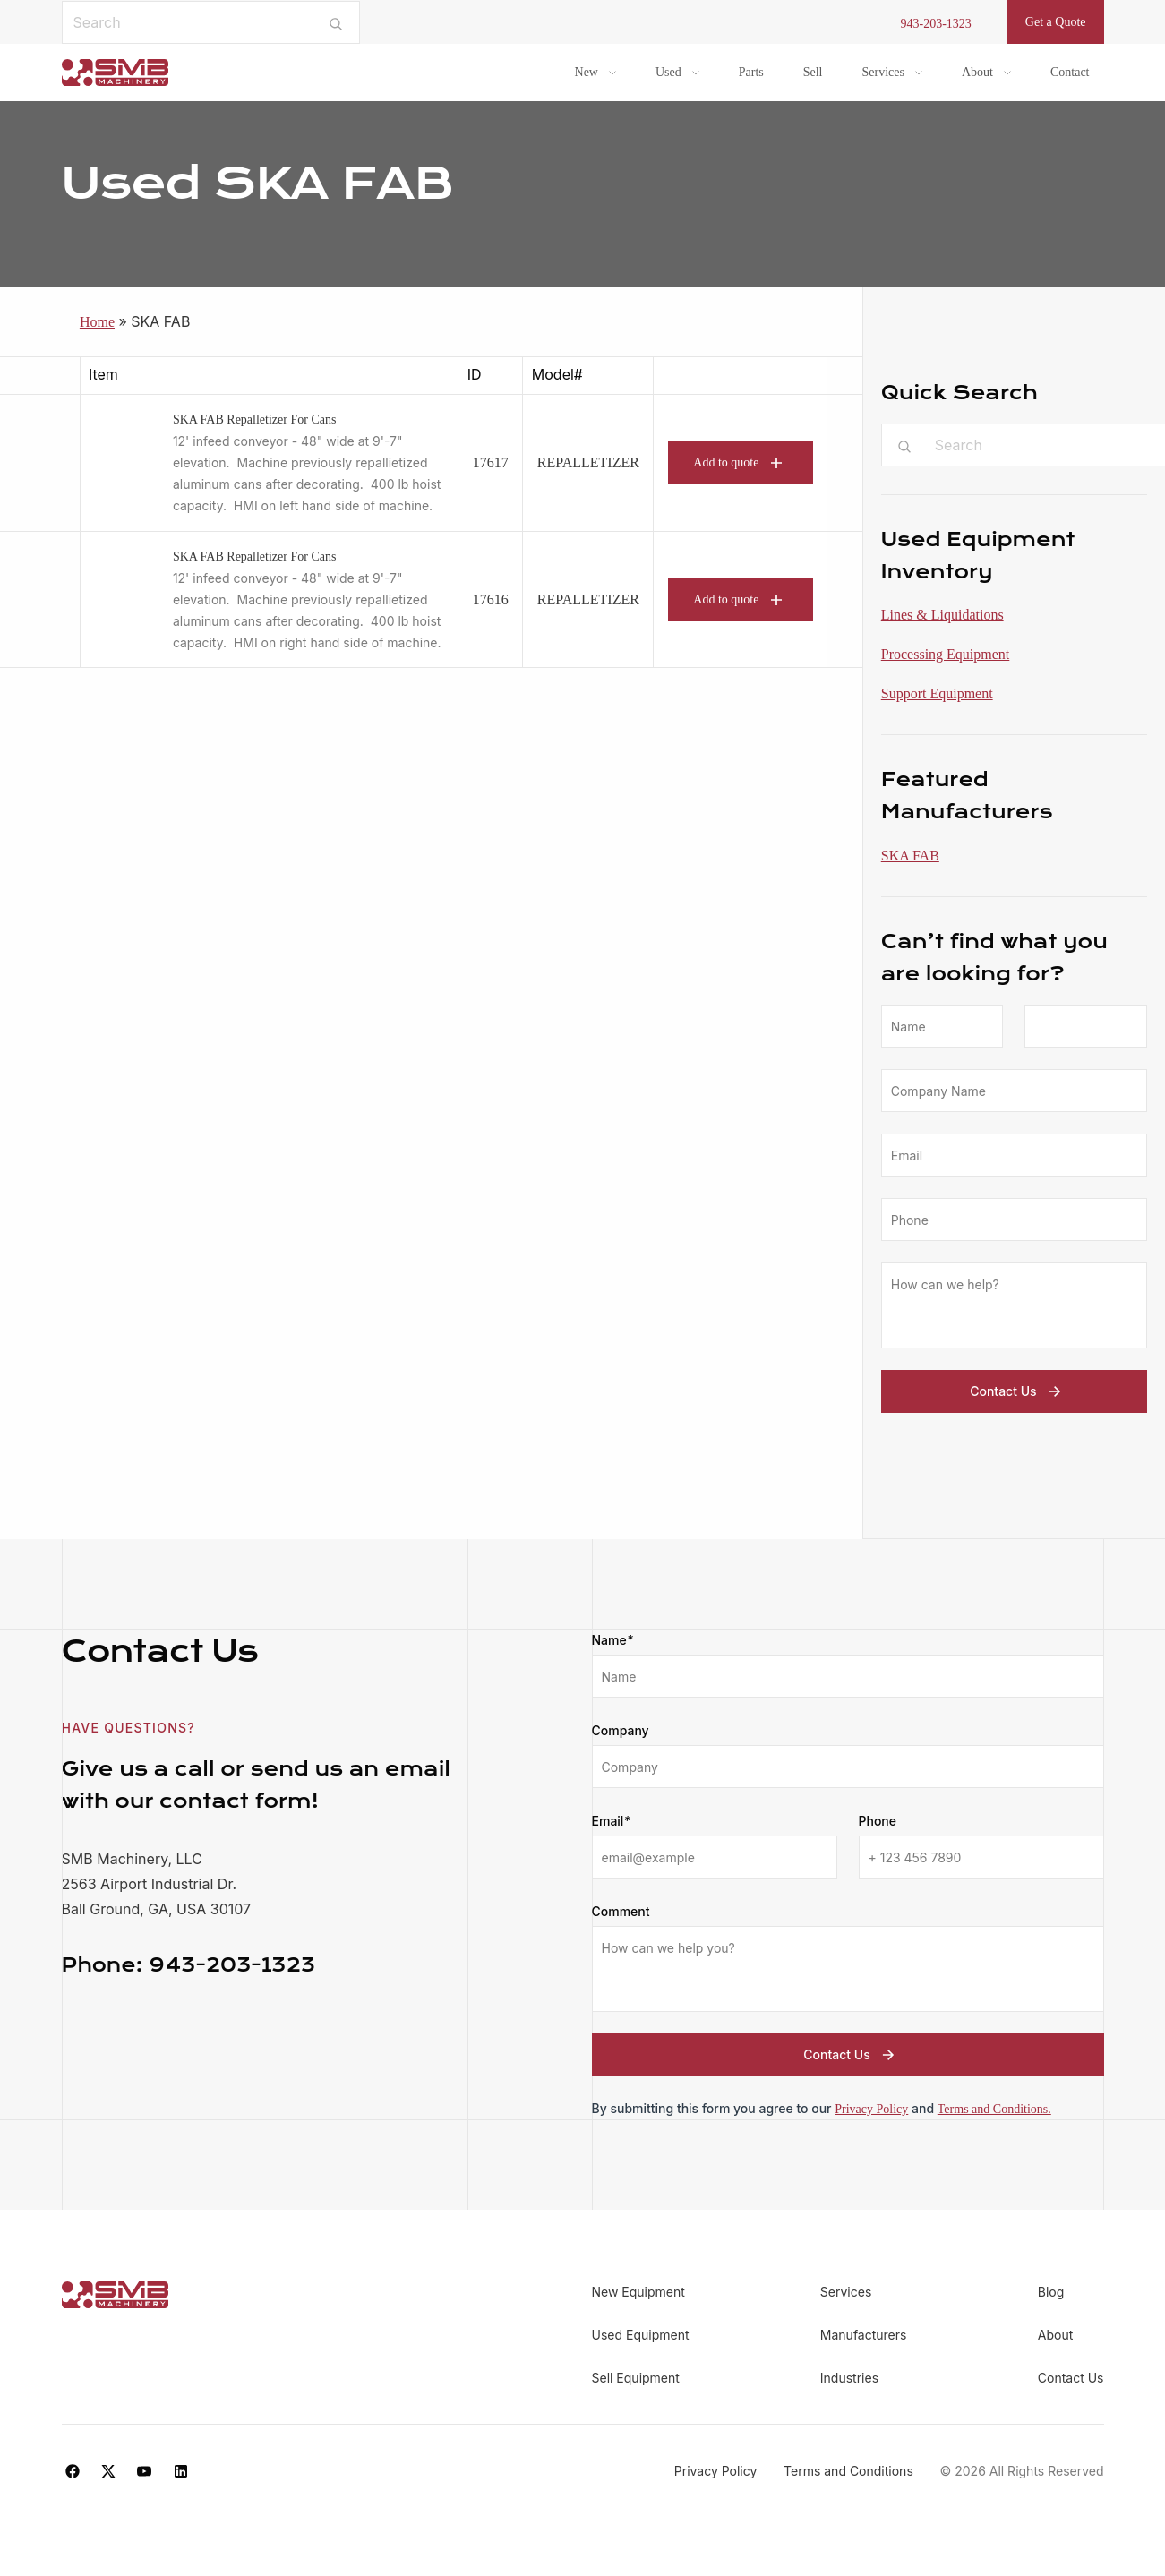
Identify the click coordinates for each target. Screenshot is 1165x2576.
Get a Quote (1055, 22)
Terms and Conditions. (994, 2109)
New (586, 72)
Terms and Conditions (847, 2470)
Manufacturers (863, 2334)
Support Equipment (937, 693)
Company (620, 1730)
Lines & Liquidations (942, 614)
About (977, 72)
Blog (1051, 2291)
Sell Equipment (636, 2377)
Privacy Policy (871, 2109)
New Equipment (638, 2291)
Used (668, 72)
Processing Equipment (945, 654)
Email (611, 1821)
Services (883, 72)
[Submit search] (335, 22)
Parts (751, 72)
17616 (491, 599)
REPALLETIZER (588, 462)
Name (613, 1640)
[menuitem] (595, 72)
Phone (878, 1820)
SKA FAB (910, 855)
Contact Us (1017, 1391)
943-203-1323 (936, 23)
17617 (491, 462)
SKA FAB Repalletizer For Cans (255, 419)
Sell (813, 72)
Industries (849, 2377)
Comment (621, 1911)
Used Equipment (641, 2334)
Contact (1070, 72)
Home (97, 321)
